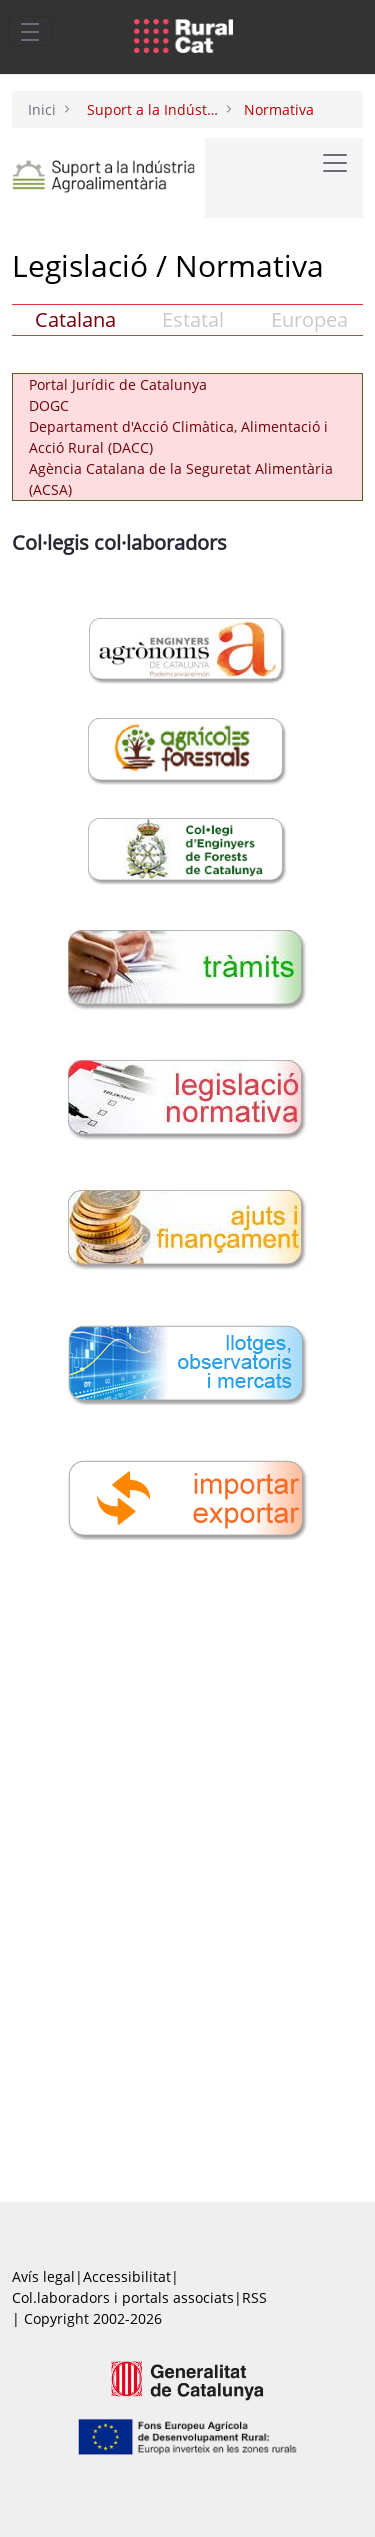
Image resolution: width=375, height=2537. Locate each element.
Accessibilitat (127, 2276)
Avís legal (43, 2276)
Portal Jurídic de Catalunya (118, 384)
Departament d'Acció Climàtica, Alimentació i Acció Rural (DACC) (178, 437)
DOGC (49, 405)
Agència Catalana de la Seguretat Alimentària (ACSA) (181, 479)
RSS (254, 2297)
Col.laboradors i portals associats (123, 2297)
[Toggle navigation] (30, 31)
